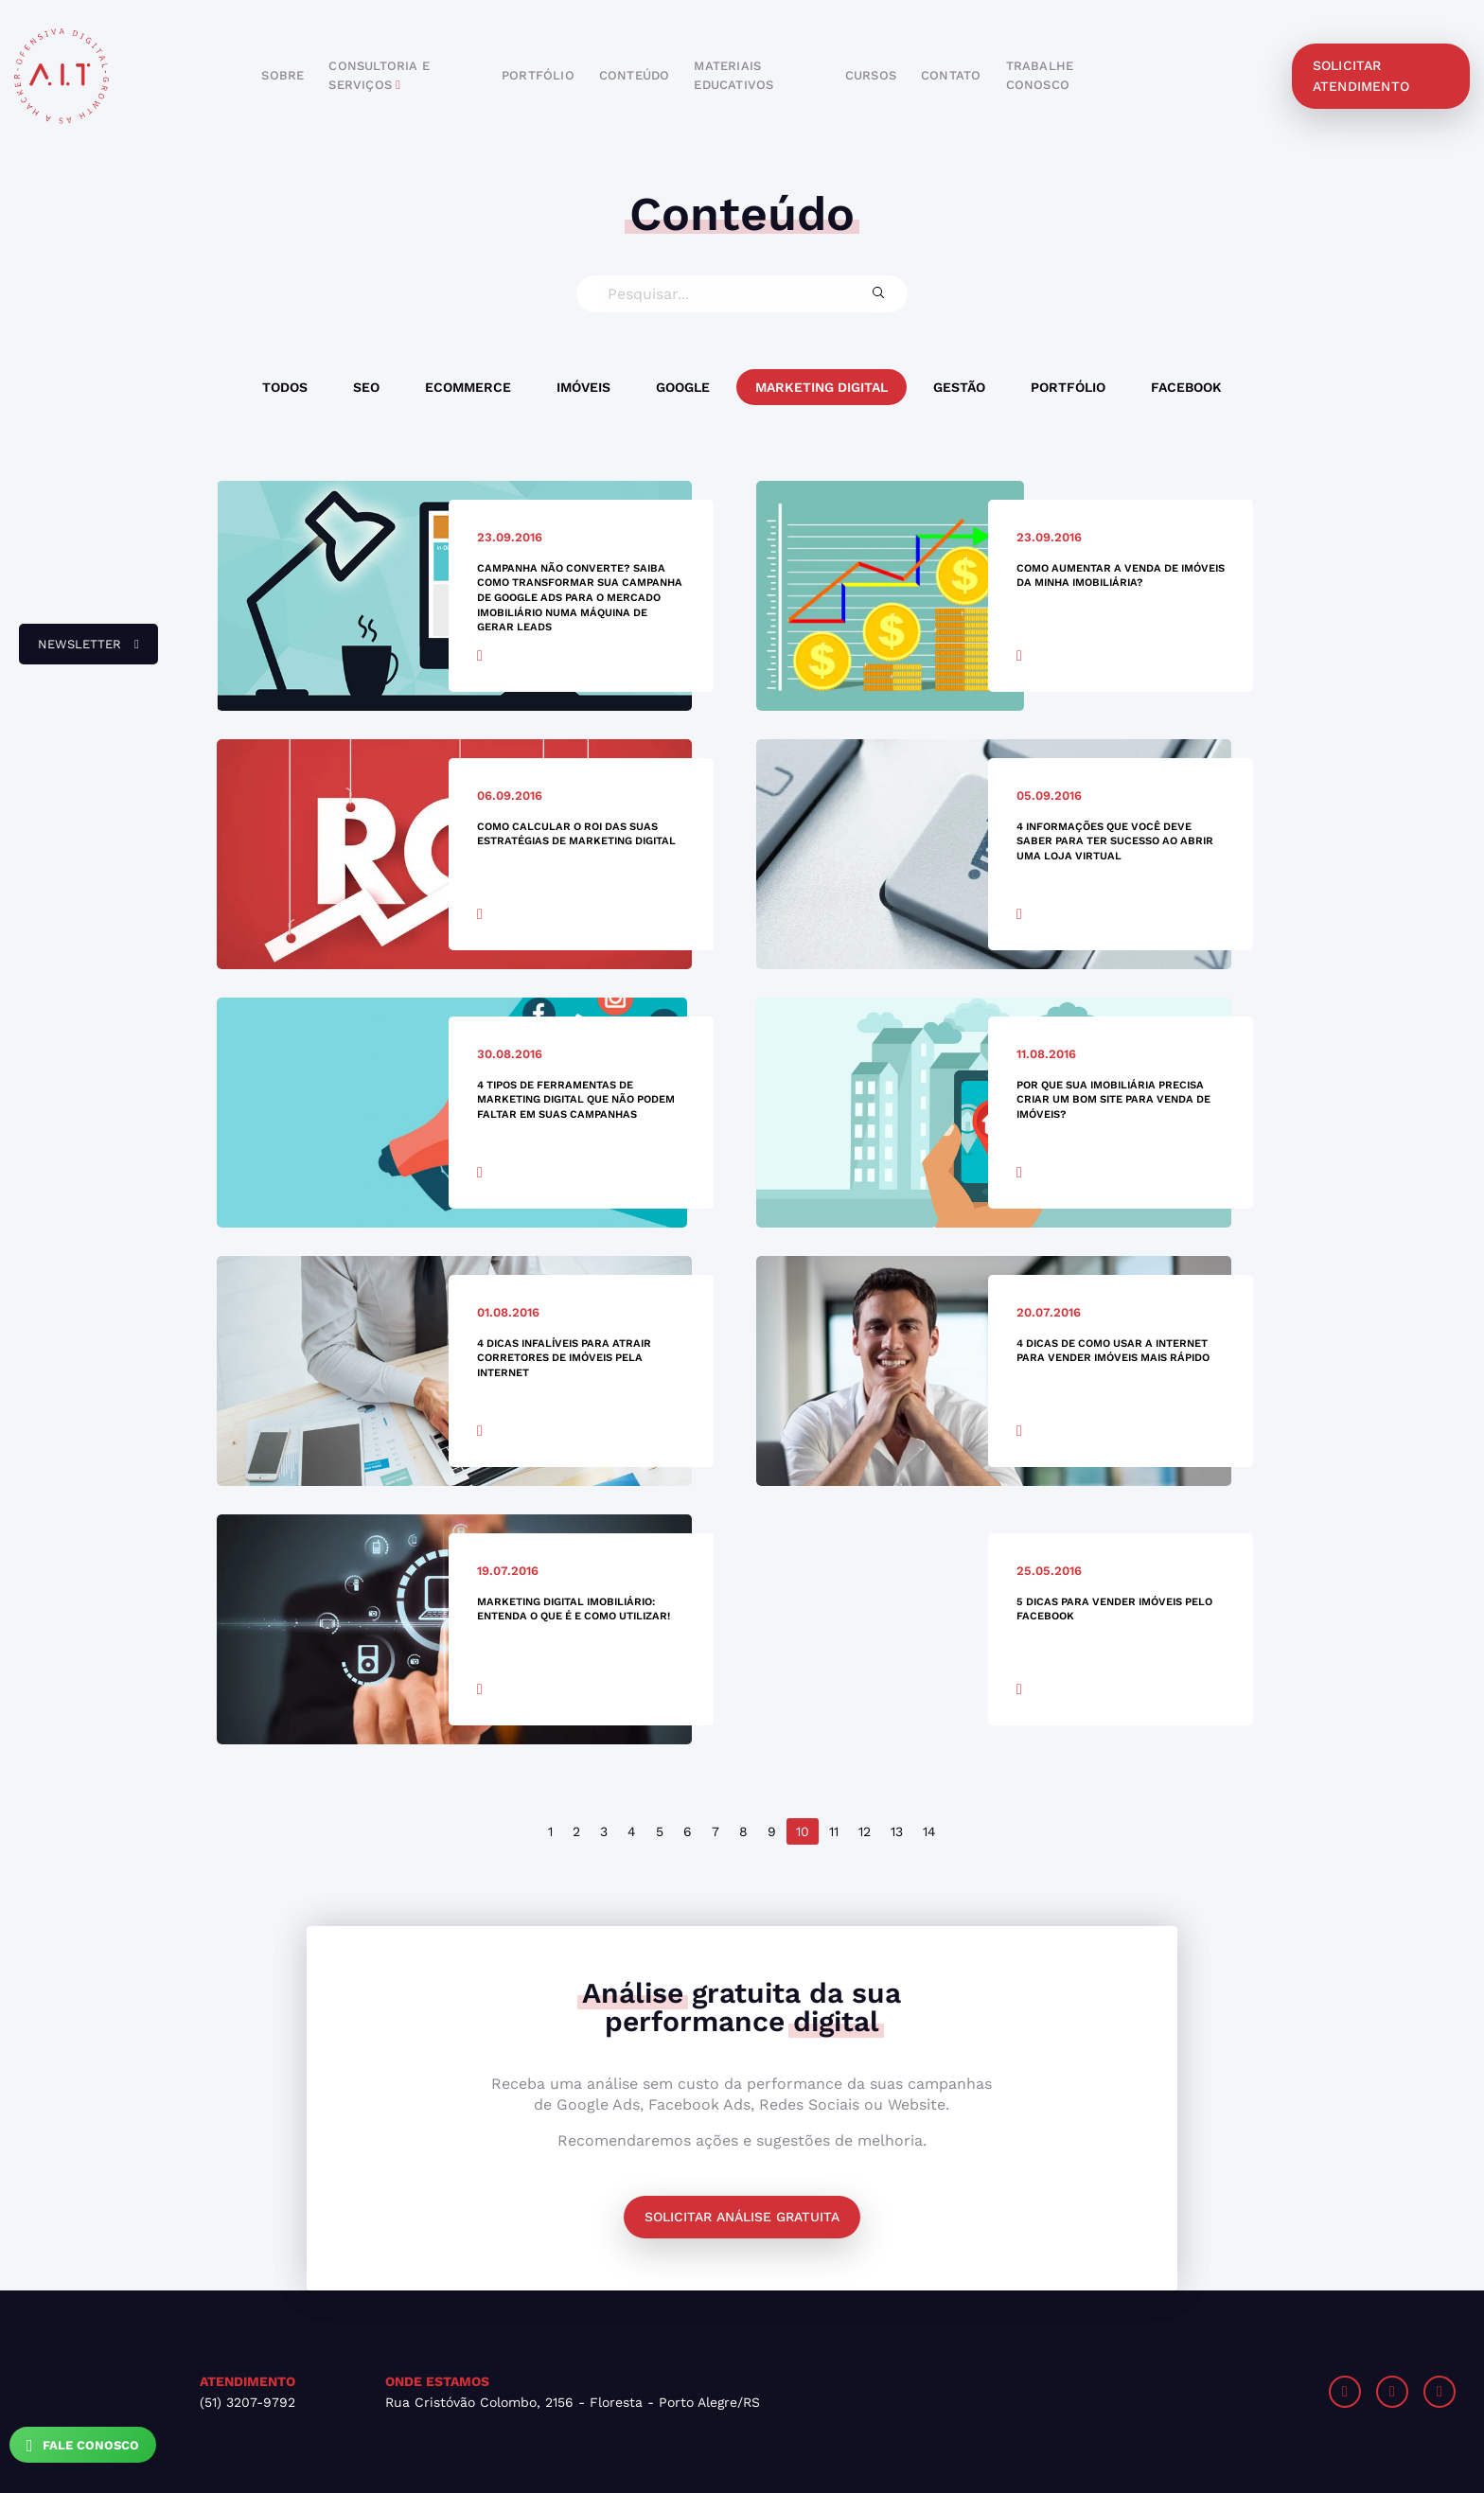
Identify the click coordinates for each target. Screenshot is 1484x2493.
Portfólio (1068, 387)
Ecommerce (468, 387)
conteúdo (634, 75)
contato (950, 75)
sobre (282, 75)
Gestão (959, 387)
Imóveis (583, 387)
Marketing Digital (821, 387)
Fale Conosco (82, 2445)
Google (683, 387)
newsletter (79, 651)
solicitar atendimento (1361, 76)
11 (834, 1831)
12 (864, 1831)
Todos (285, 387)
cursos (870, 75)
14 (929, 1831)
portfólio (538, 75)
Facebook (1186, 387)
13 (897, 1831)
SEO (366, 387)
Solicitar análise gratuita (742, 2216)
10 (802, 1831)
